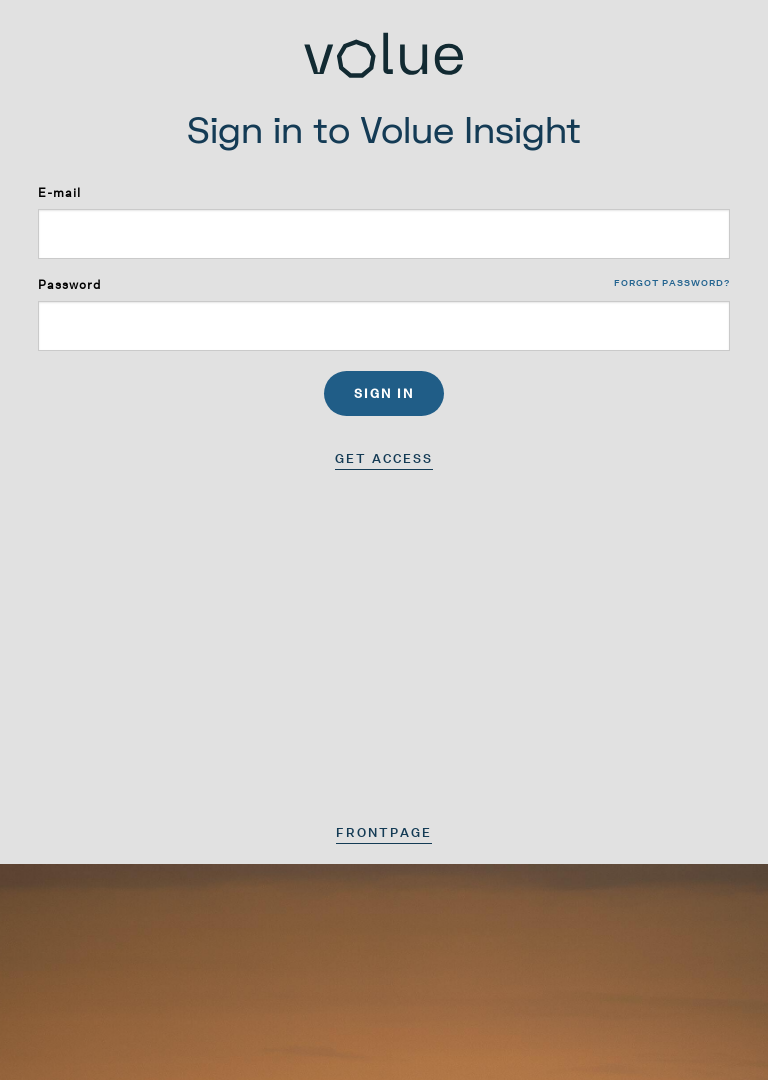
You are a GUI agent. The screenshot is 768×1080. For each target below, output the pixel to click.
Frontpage (384, 832)
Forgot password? (672, 283)
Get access (384, 458)
